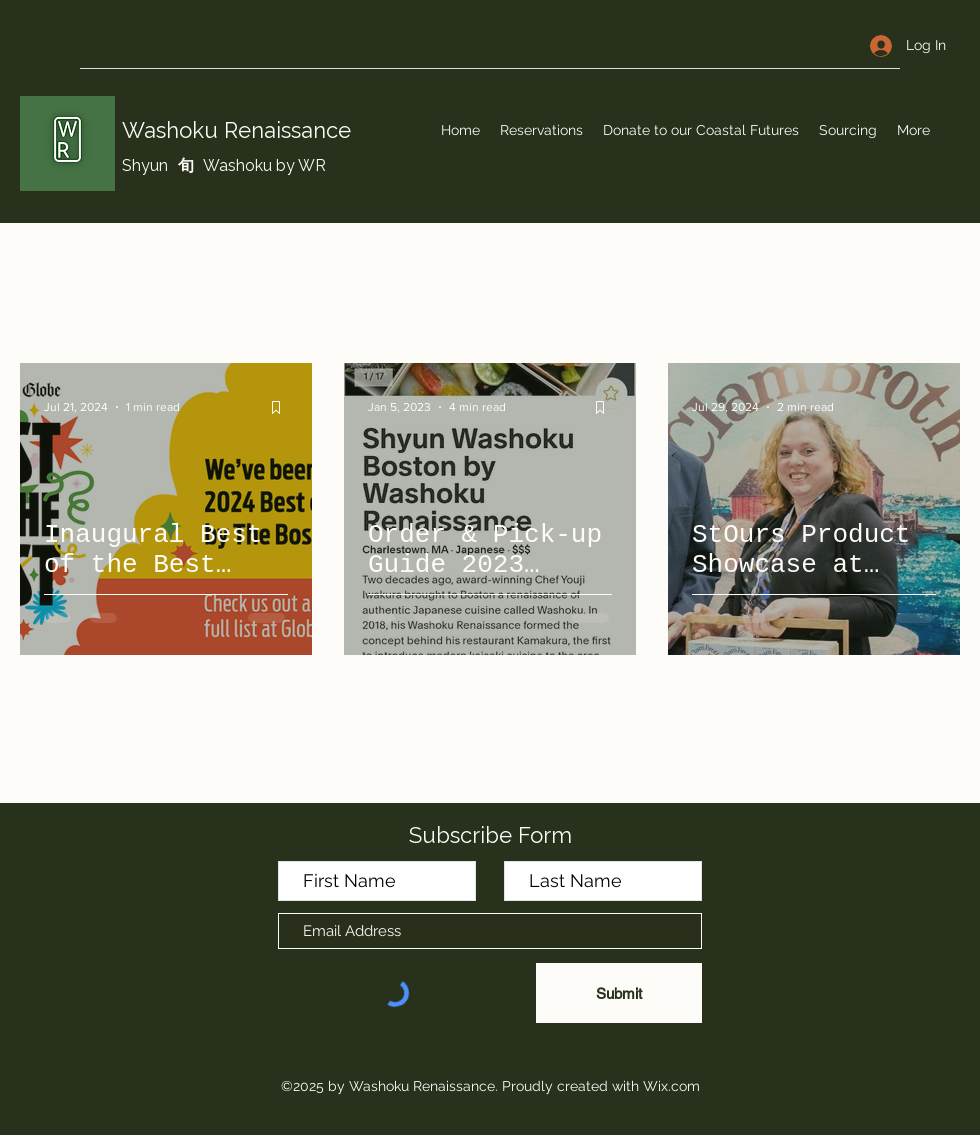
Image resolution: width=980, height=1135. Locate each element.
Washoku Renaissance (236, 130)
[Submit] (619, 993)
